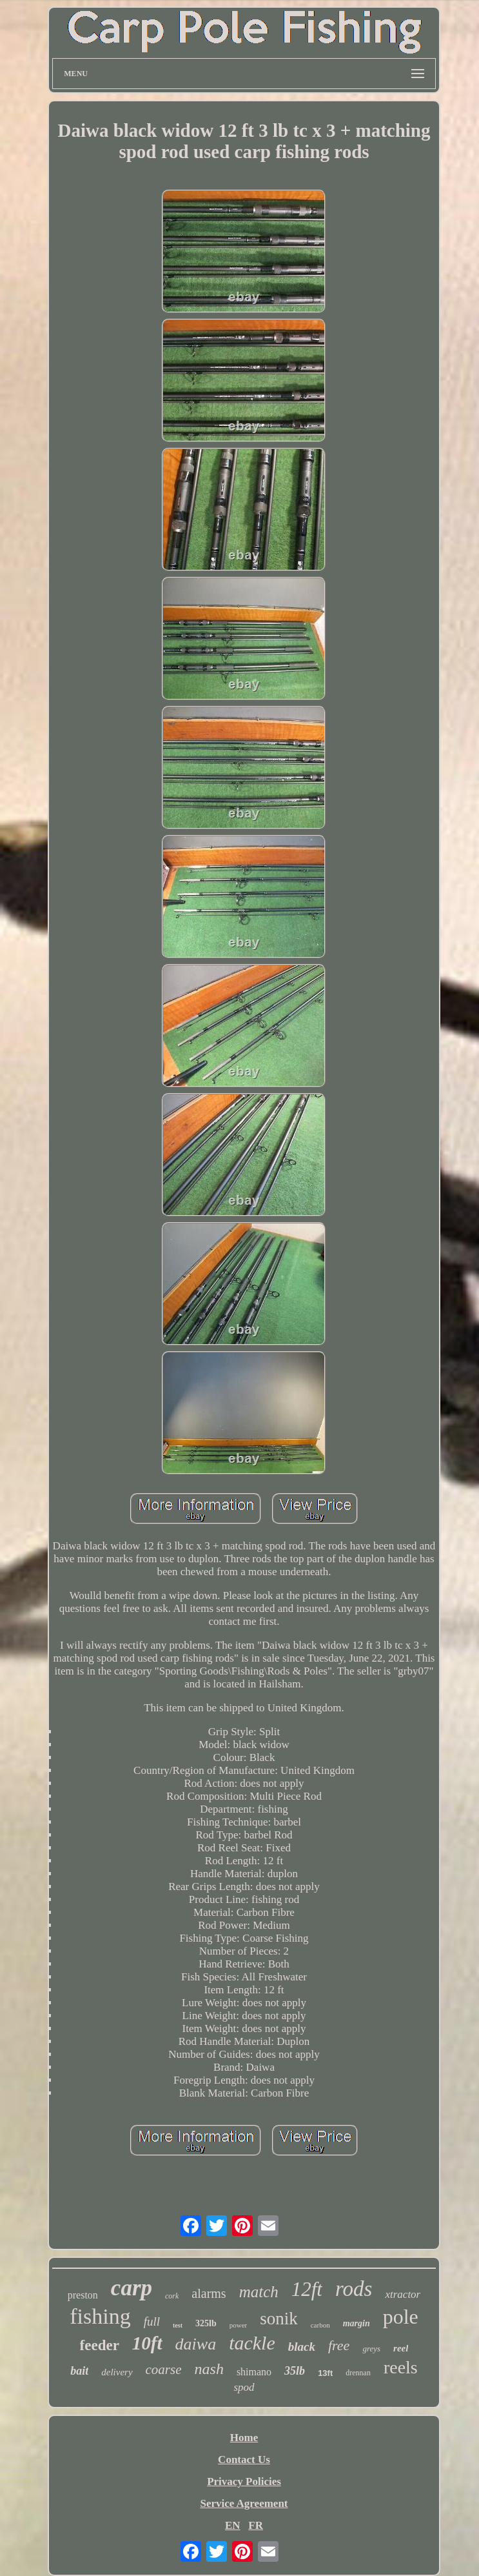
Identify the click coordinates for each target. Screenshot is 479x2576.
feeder (99, 2345)
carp (131, 2287)
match (259, 2291)
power (239, 2325)
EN (232, 2525)
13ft (325, 2373)
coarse (164, 2369)
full (152, 2321)
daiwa (196, 2344)
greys (371, 2348)
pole (400, 2316)
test (177, 2325)
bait (79, 2370)
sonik (279, 2318)
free (338, 2345)
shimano (254, 2371)
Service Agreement (244, 2503)
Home (244, 2437)
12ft (306, 2289)
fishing (100, 2316)
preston (83, 2294)
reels (401, 2367)
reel (400, 2348)
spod (243, 2387)
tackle (252, 2342)
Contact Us (244, 2459)
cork (172, 2295)
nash (209, 2368)
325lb (206, 2323)
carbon (320, 2325)
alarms (208, 2293)
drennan (358, 2372)
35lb (294, 2370)
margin (356, 2323)
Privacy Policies (244, 2481)
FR (255, 2525)
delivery (116, 2372)
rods (353, 2288)
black (301, 2346)
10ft (147, 2343)
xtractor (402, 2294)
